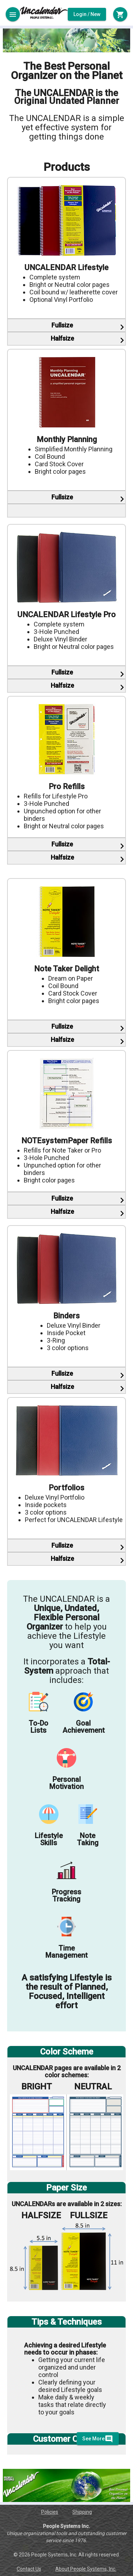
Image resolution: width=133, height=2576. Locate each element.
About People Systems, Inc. (85, 2569)
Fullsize (62, 325)
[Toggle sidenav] (13, 14)
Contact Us (29, 2569)
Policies (49, 2512)
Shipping (82, 2512)
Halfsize (62, 338)
